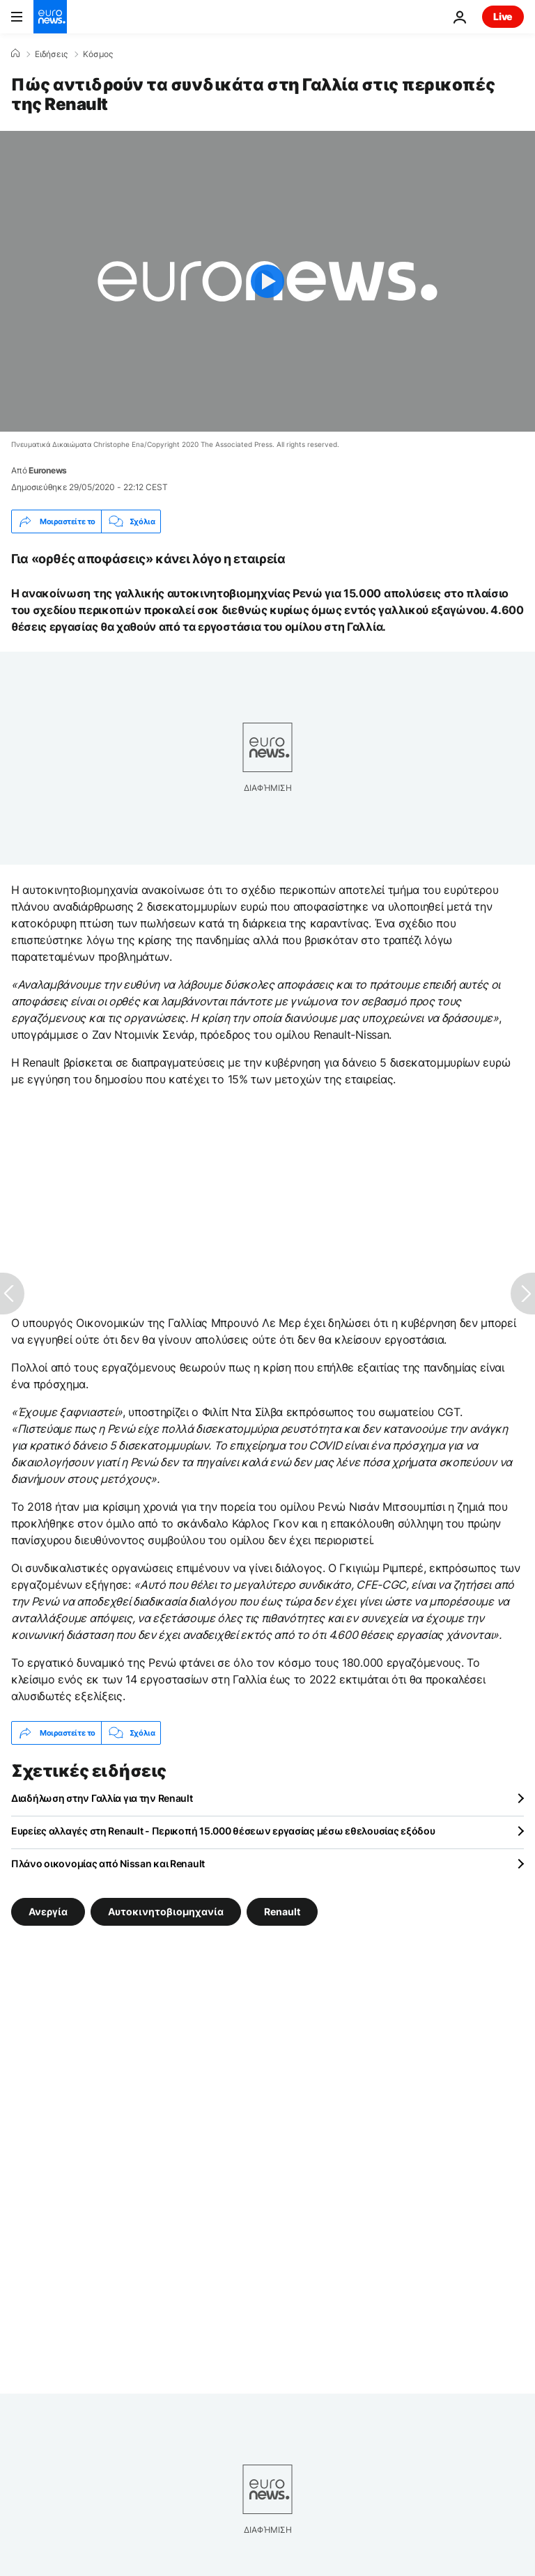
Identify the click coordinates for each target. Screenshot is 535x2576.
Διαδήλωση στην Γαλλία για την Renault (102, 1798)
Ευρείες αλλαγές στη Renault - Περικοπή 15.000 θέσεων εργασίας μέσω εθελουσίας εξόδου (223, 1831)
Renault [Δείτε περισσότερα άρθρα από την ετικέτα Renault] (282, 1911)
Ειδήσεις (51, 54)
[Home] (15, 53)
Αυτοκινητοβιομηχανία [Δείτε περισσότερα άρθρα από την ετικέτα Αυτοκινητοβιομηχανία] (166, 1911)
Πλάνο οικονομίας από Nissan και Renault (108, 1863)
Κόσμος (98, 54)
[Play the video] (267, 281)
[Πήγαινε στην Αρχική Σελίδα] (50, 16)
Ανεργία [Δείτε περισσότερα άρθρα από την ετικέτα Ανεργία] (48, 1911)
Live (503, 16)
